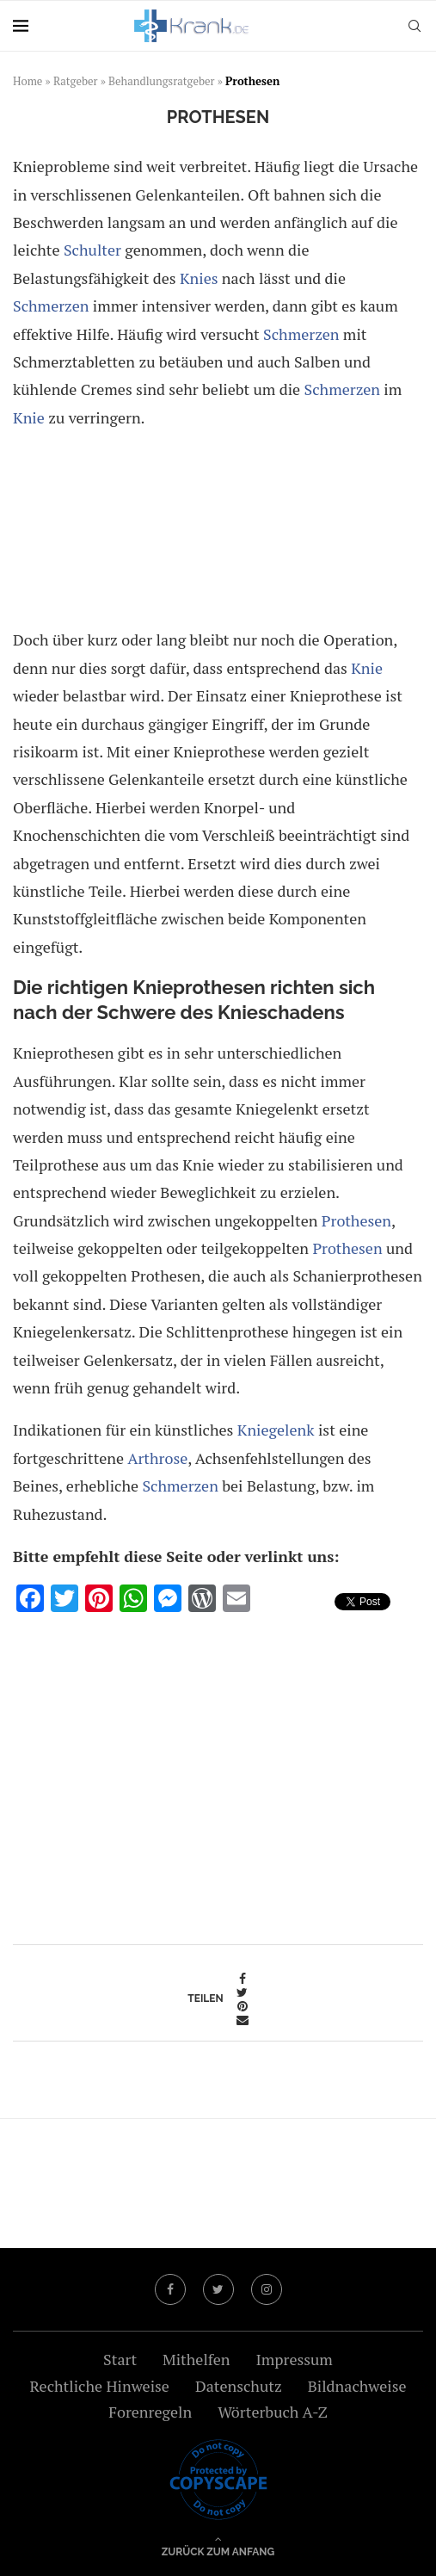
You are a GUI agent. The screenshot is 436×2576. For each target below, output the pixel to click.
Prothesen (356, 1220)
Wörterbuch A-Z (273, 2411)
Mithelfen (196, 2359)
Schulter (92, 249)
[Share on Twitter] (242, 1992)
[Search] (414, 26)
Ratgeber (75, 81)
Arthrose (157, 1458)
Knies (199, 278)
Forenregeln (150, 2411)
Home (27, 81)
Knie (29, 417)
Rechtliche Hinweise (99, 2385)
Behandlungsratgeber (161, 81)
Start (120, 2359)
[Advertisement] (218, 532)
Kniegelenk (276, 1429)
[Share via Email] (242, 2020)
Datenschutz (238, 2385)
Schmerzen (51, 305)
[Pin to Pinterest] (242, 2006)
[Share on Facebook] (242, 1979)
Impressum (293, 2359)
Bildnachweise (357, 2385)
